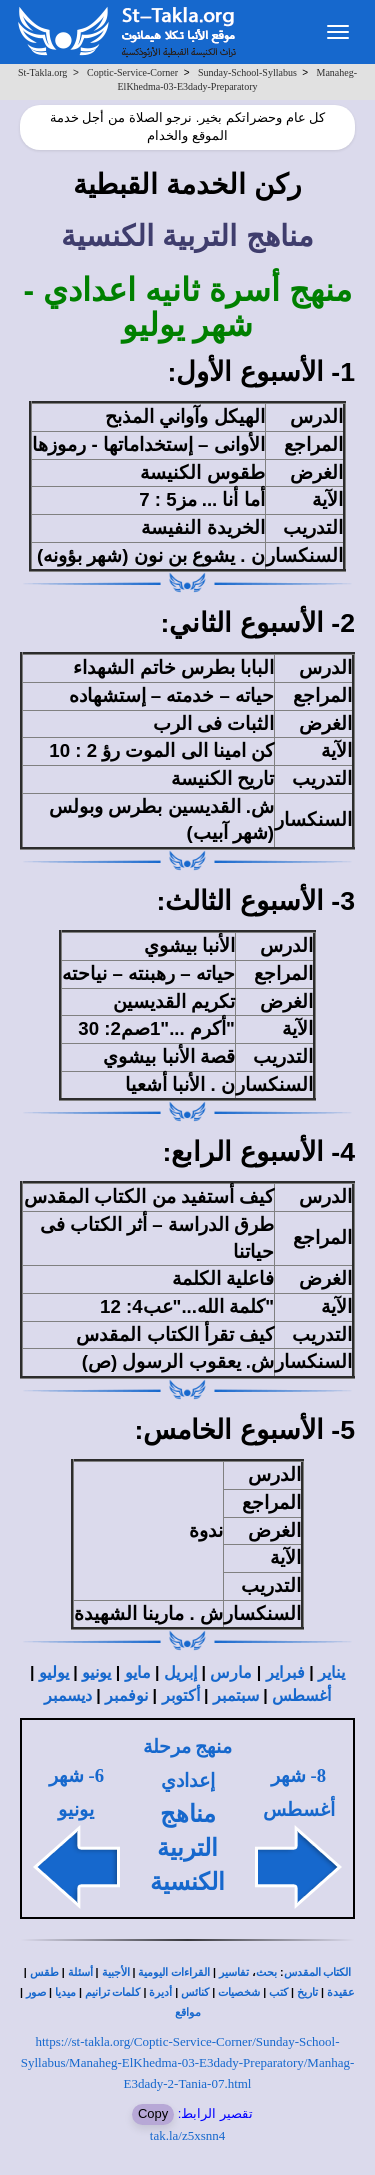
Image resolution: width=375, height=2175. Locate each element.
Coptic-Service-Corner (132, 72)
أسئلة (80, 1972)
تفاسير (234, 1972)
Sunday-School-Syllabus (247, 72)
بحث (266, 1972)
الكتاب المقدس (318, 1972)
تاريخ (307, 1992)
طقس (44, 1972)
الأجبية (116, 1972)
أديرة (160, 1992)
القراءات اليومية (174, 1972)
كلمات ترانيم (113, 1992)
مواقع (188, 2012)
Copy (153, 2113)
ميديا (65, 1992)
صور (36, 1992)
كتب (278, 1992)
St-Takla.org (42, 72)
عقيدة (341, 1992)
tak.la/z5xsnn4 (187, 2135)
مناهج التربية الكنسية (187, 1848)
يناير (331, 1672)
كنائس (195, 1992)
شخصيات (239, 1992)
